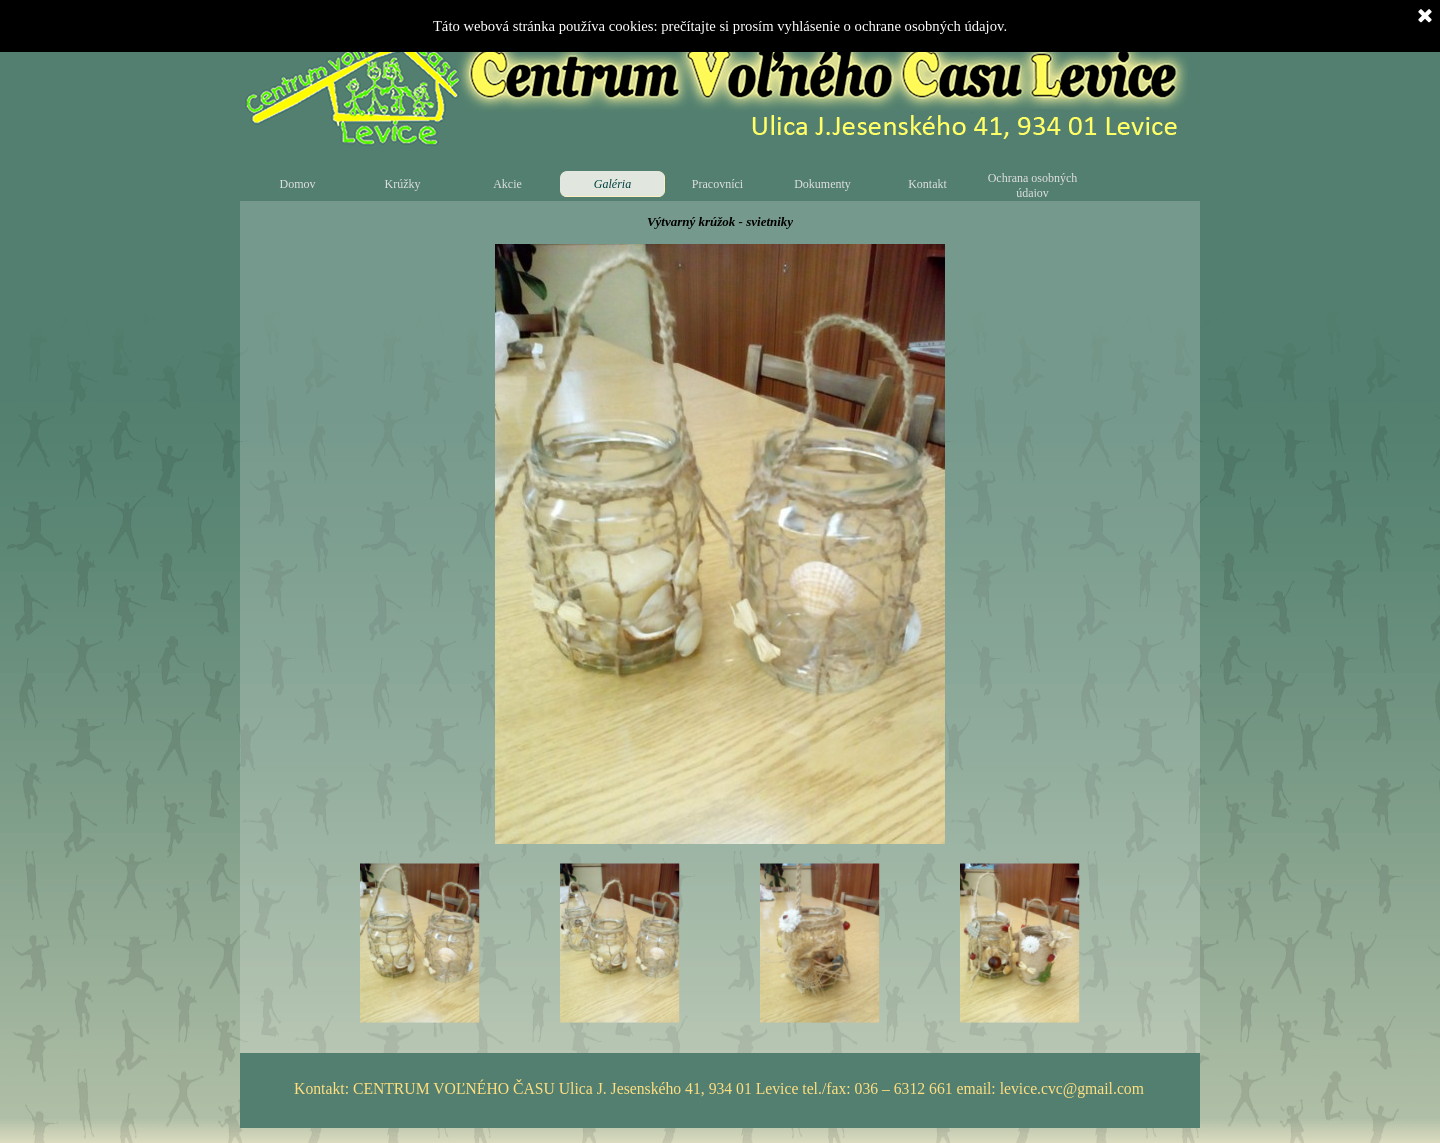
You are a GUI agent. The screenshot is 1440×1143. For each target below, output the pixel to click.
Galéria (612, 184)
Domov (298, 184)
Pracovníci (717, 184)
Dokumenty (822, 184)
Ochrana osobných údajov (1033, 185)
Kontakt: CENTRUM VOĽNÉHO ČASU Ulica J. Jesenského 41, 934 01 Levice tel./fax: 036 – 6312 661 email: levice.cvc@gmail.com (719, 1088)
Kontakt (927, 184)
